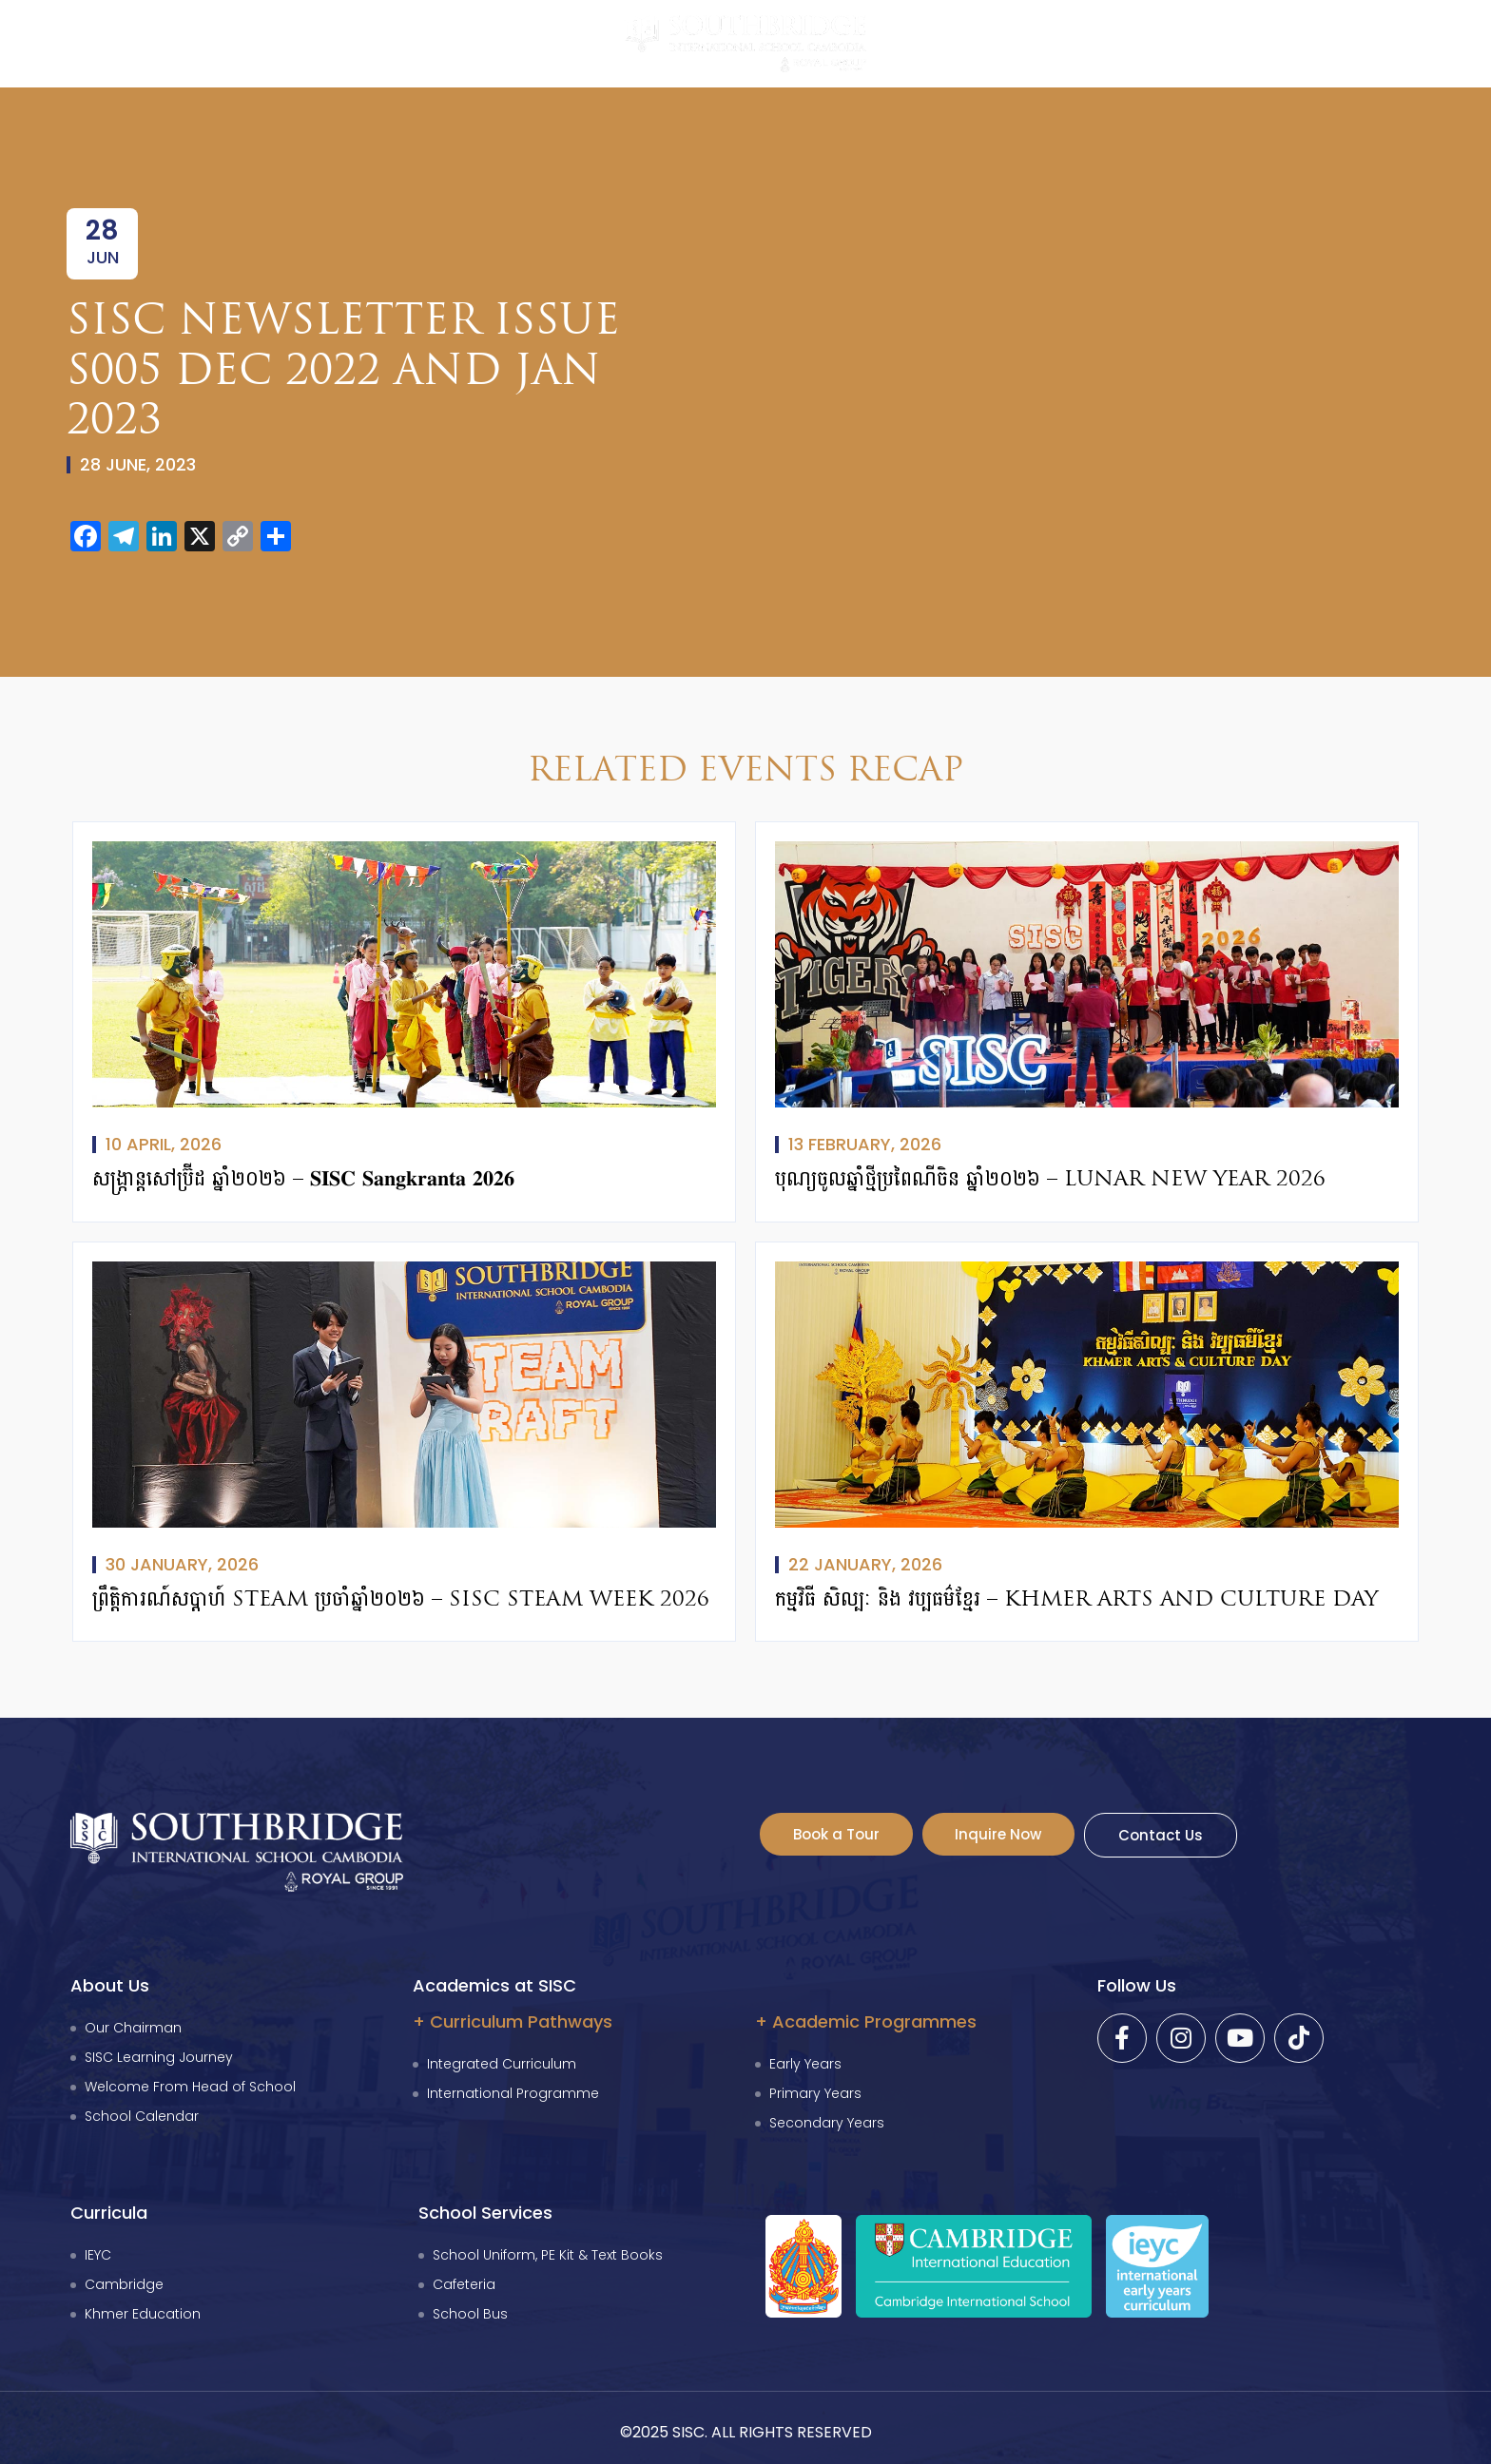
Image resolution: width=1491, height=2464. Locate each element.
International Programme (513, 2093)
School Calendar (142, 2116)
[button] (43, 41)
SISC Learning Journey (159, 2057)
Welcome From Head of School (190, 2086)
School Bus (470, 2313)
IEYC (98, 2254)
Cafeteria (464, 2284)
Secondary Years (826, 2122)
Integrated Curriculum (501, 2063)
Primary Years (815, 2093)
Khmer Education (143, 2313)
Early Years (805, 2063)
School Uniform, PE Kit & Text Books (548, 2254)
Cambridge (124, 2284)
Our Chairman (133, 2027)
